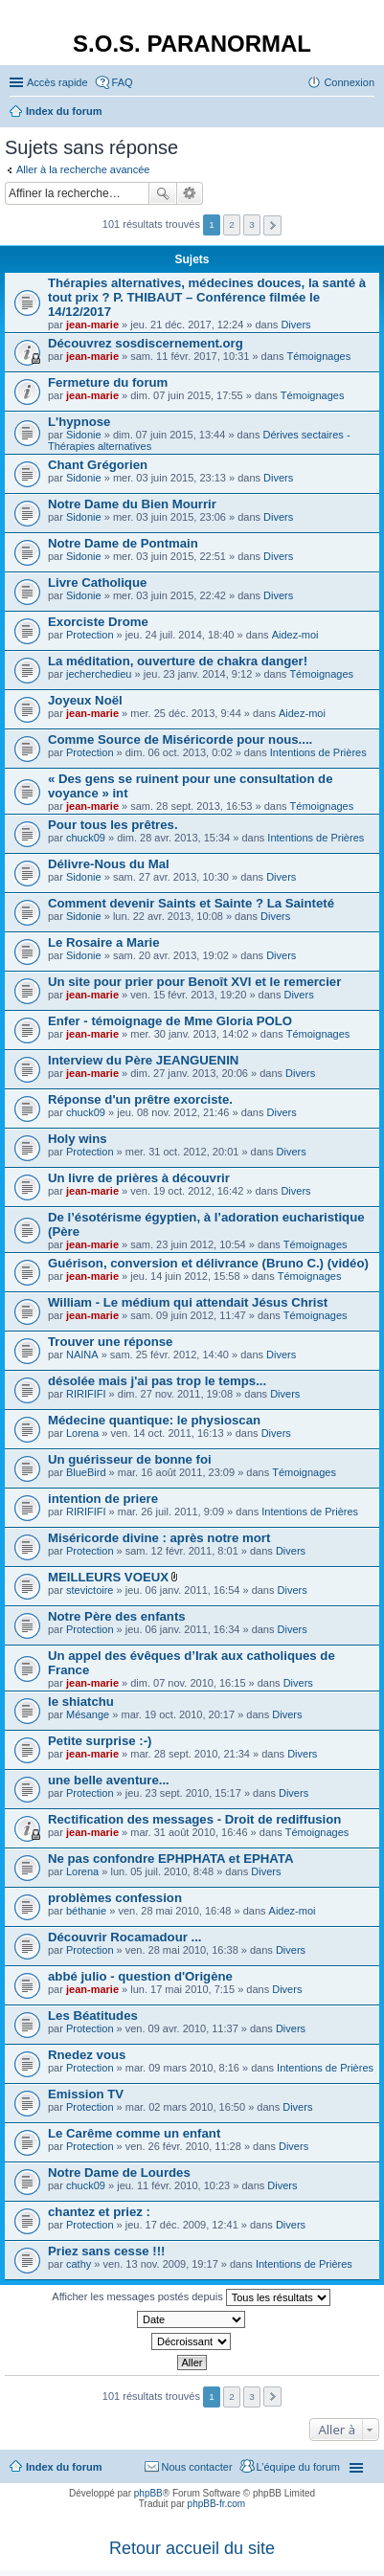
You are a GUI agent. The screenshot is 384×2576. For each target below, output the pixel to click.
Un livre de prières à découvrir (139, 1178)
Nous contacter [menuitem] (197, 2467)
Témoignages (319, 356)
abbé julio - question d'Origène (140, 1976)
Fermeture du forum (108, 382)
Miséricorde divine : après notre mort (159, 1538)
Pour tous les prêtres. (113, 825)
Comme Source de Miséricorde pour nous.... (180, 739)
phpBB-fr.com (217, 2503)
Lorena (82, 1433)
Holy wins (77, 1138)
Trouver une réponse (110, 1341)
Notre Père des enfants (117, 1616)
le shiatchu (81, 1701)
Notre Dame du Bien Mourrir (132, 504)
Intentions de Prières (318, 752)
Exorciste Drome (98, 622)
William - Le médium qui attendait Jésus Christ (188, 1302)
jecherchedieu (99, 674)
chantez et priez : (99, 2212)
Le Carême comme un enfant (134, 2133)
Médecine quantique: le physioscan (154, 1420)
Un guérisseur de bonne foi (130, 1459)
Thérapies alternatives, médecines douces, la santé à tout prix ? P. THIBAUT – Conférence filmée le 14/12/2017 (207, 297)
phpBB (148, 2493)
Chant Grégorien (97, 465)
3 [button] (252, 224)
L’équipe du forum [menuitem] (298, 2467)
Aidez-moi (295, 634)
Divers (295, 324)
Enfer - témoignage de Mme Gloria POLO (170, 1021)
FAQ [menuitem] (122, 82)
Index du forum (64, 2467)
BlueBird (86, 1472)
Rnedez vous (86, 2055)
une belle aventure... (108, 1780)
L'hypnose (79, 421)
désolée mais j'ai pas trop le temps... (157, 1381)
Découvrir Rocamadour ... (125, 1937)
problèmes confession (115, 1898)
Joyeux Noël (85, 700)
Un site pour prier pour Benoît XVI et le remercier (194, 981)
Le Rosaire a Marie (104, 942)
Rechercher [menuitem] (366, 113)
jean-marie (92, 324)
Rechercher (162, 193)
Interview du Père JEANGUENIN (143, 1060)
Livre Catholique (97, 582)
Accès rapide (57, 82)
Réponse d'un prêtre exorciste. (140, 1099)
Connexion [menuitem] (349, 82)
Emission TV (86, 2094)
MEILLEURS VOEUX (108, 1577)
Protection (90, 634)
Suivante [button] (272, 225)
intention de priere (103, 1498)
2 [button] (232, 224)
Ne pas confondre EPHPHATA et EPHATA (170, 1858)
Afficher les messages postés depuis (190, 2297)
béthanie (86, 1910)
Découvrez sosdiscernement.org (145, 343)
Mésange (87, 1714)
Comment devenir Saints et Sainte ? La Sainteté (191, 903)
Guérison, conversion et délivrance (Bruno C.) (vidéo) (208, 1263)
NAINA (82, 1354)
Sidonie (84, 434)
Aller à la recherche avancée (82, 169)
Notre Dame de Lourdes (119, 2172)
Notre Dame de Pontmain (123, 543)
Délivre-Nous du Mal (108, 864)
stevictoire (90, 1590)
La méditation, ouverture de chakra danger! (177, 661)
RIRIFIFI (86, 1394)
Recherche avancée (190, 193)
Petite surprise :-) (99, 1741)
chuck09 (85, 837)
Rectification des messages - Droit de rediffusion (194, 1819)
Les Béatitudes (93, 2015)
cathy (78, 2264)
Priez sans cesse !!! (106, 2251)
